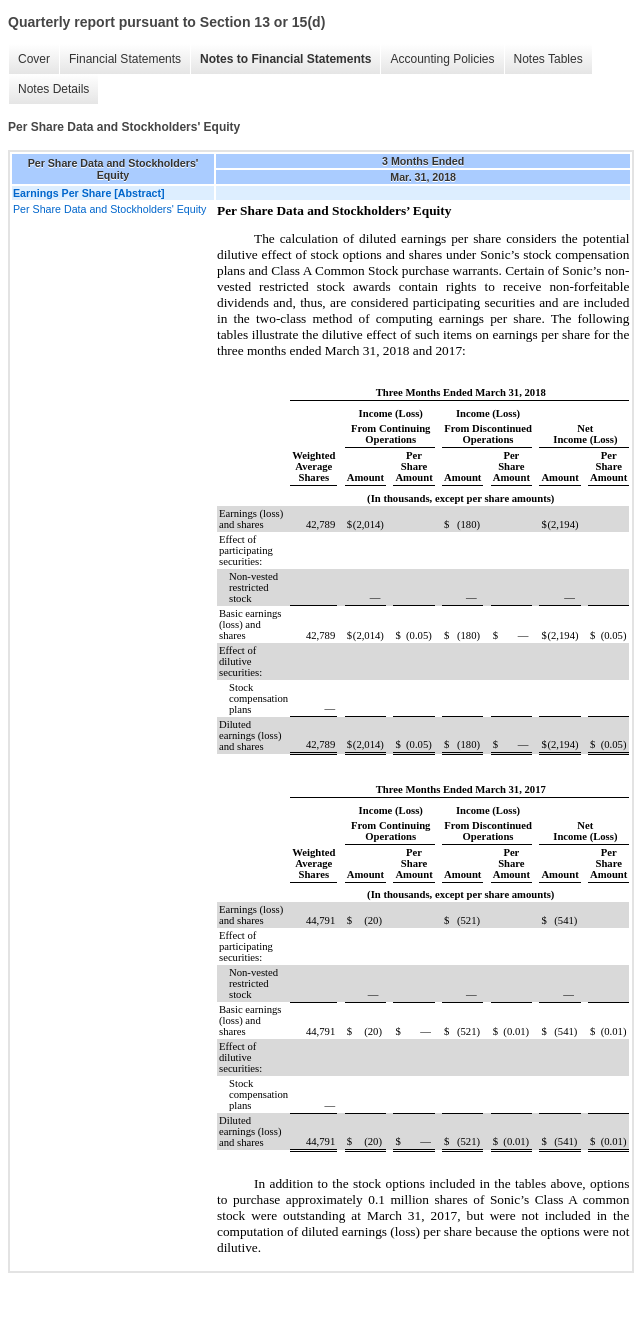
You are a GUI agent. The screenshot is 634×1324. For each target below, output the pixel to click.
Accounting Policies (442, 59)
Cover (34, 59)
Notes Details (53, 89)
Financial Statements (125, 59)
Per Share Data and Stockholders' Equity (109, 209)
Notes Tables (548, 59)
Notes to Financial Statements (285, 59)
